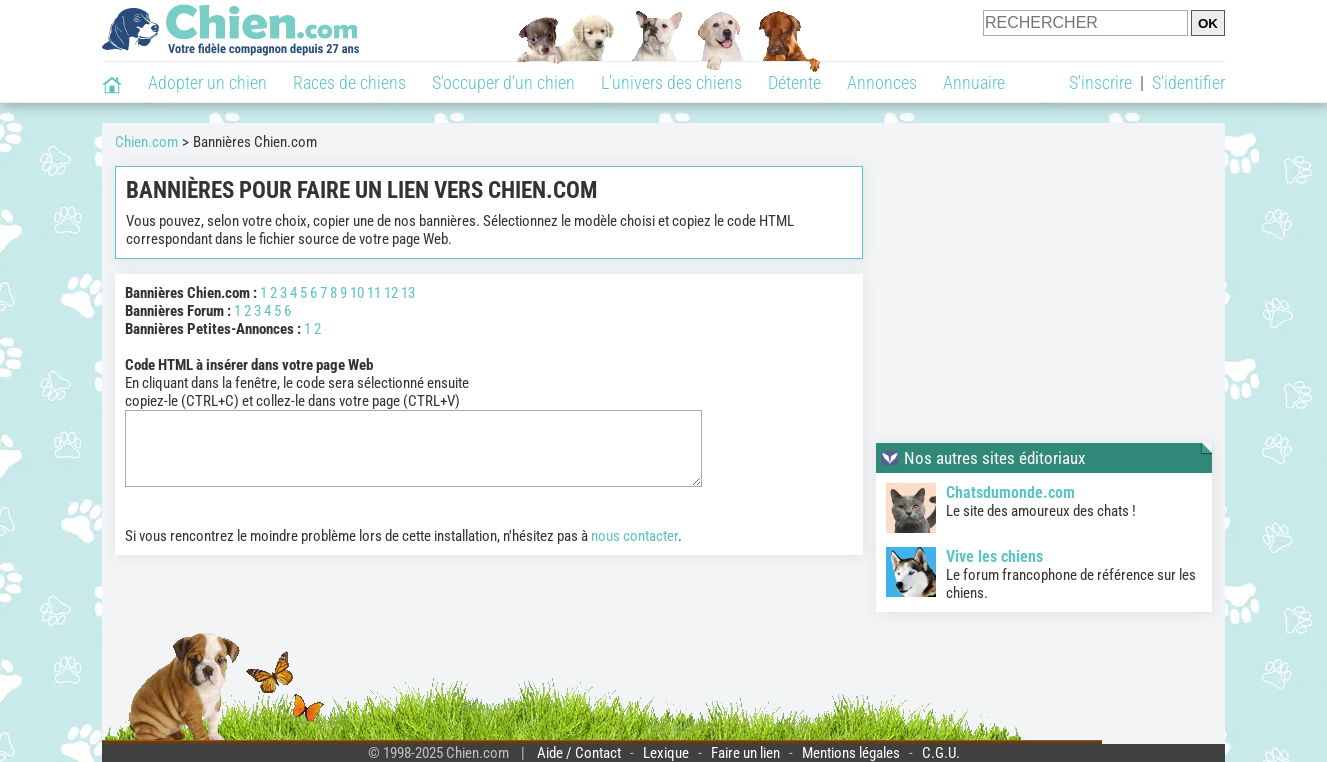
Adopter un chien (207, 82)
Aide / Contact (579, 753)
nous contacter (634, 551)
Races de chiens (349, 82)
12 (391, 293)
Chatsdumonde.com (1010, 492)
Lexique (666, 753)
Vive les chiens (994, 556)
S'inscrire (1100, 82)
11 (374, 293)
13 (408, 293)
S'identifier (1188, 82)
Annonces (882, 82)
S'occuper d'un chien (503, 82)
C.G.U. (941, 753)
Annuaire (974, 82)
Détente (794, 82)
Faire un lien (745, 753)
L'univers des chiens (671, 82)
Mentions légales (851, 753)
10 (357, 293)
